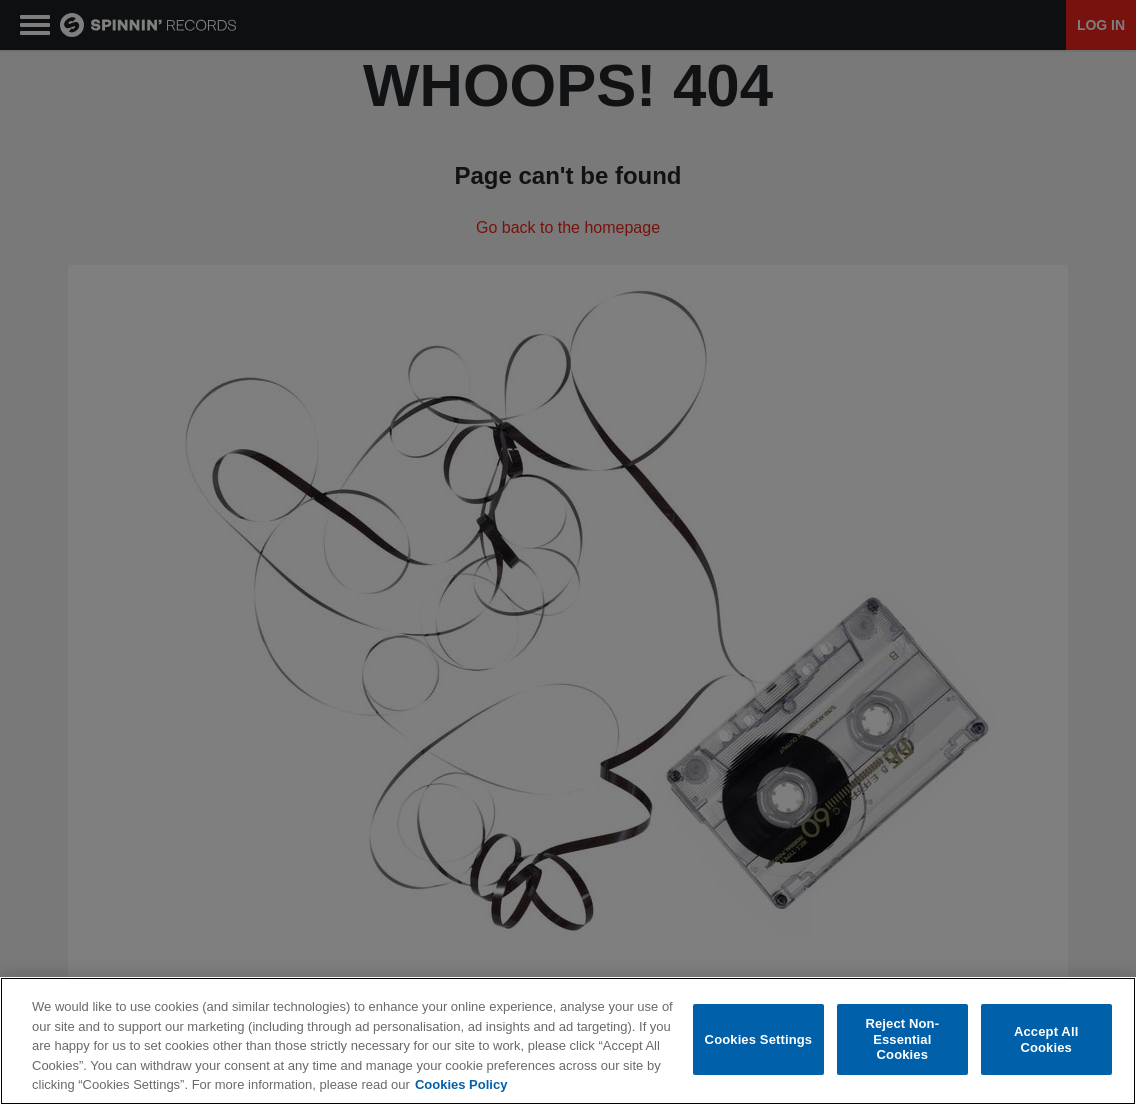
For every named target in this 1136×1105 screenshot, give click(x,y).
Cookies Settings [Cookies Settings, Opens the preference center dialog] (759, 1039)
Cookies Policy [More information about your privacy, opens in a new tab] (461, 1084)
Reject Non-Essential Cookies (902, 1039)
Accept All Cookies (1046, 1039)
